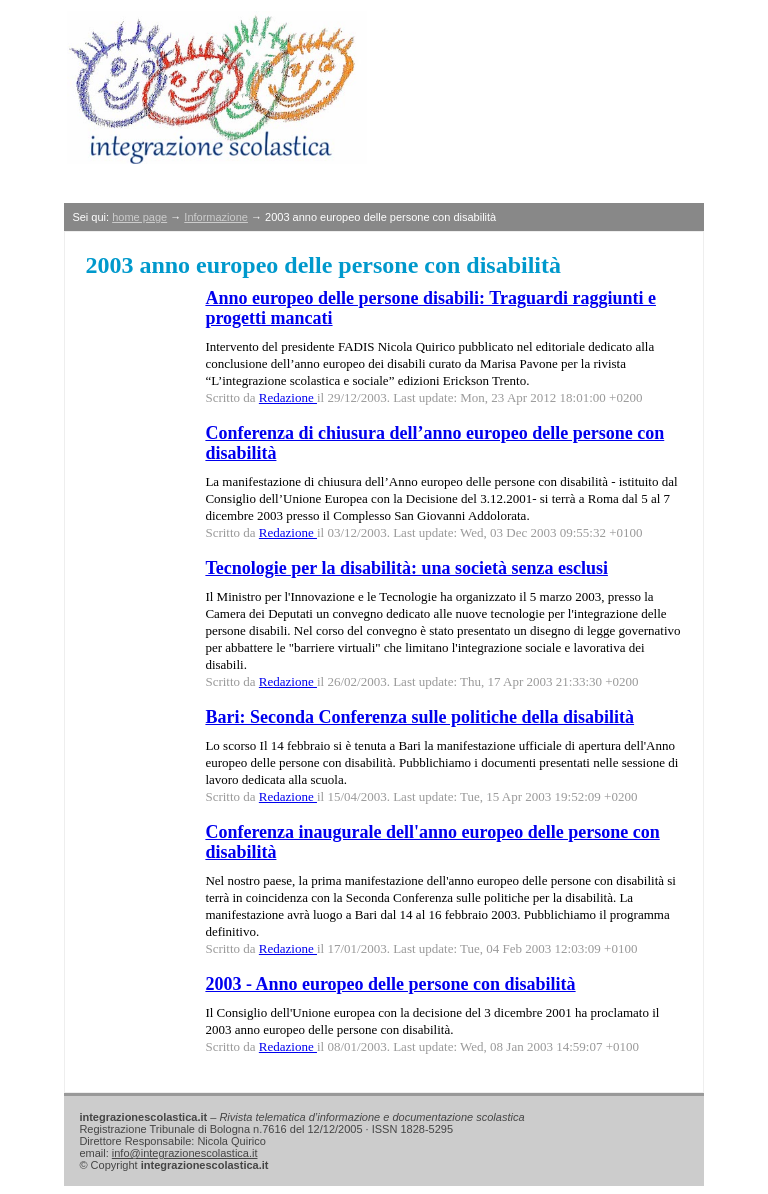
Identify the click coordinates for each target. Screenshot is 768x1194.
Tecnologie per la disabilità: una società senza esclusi (406, 568)
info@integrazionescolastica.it (185, 1153)
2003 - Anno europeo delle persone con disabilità (390, 984)
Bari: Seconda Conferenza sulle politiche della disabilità (419, 717)
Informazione (216, 217)
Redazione (288, 397)
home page (139, 217)
